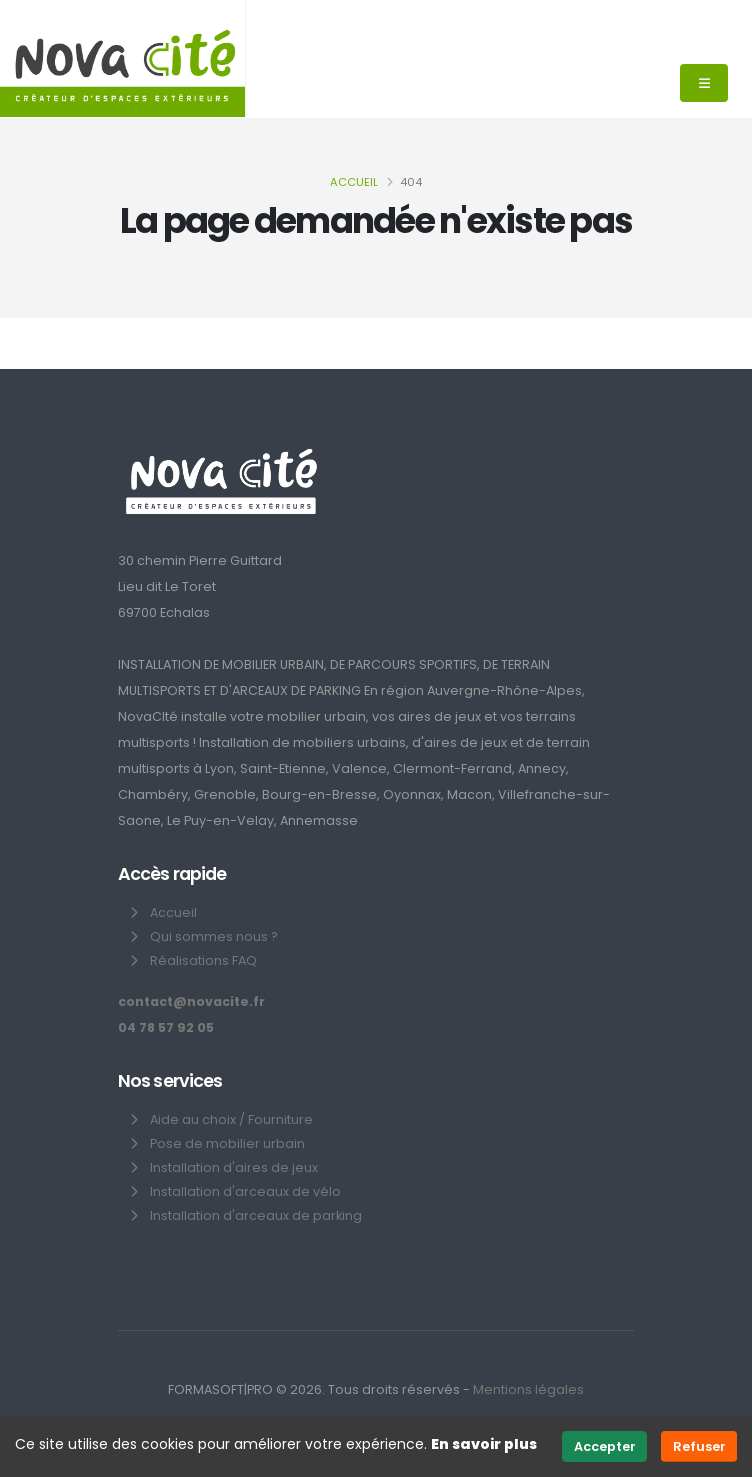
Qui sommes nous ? (214, 936)
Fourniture (280, 1119)
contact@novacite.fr (191, 1001)
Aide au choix (193, 1119)
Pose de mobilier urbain (227, 1143)
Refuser (699, 1446)
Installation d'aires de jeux (234, 1167)
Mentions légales (528, 1389)
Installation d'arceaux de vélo (245, 1191)
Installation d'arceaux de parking (256, 1215)
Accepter (605, 1446)
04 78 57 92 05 (166, 1027)
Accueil (354, 182)
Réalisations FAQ (203, 960)
